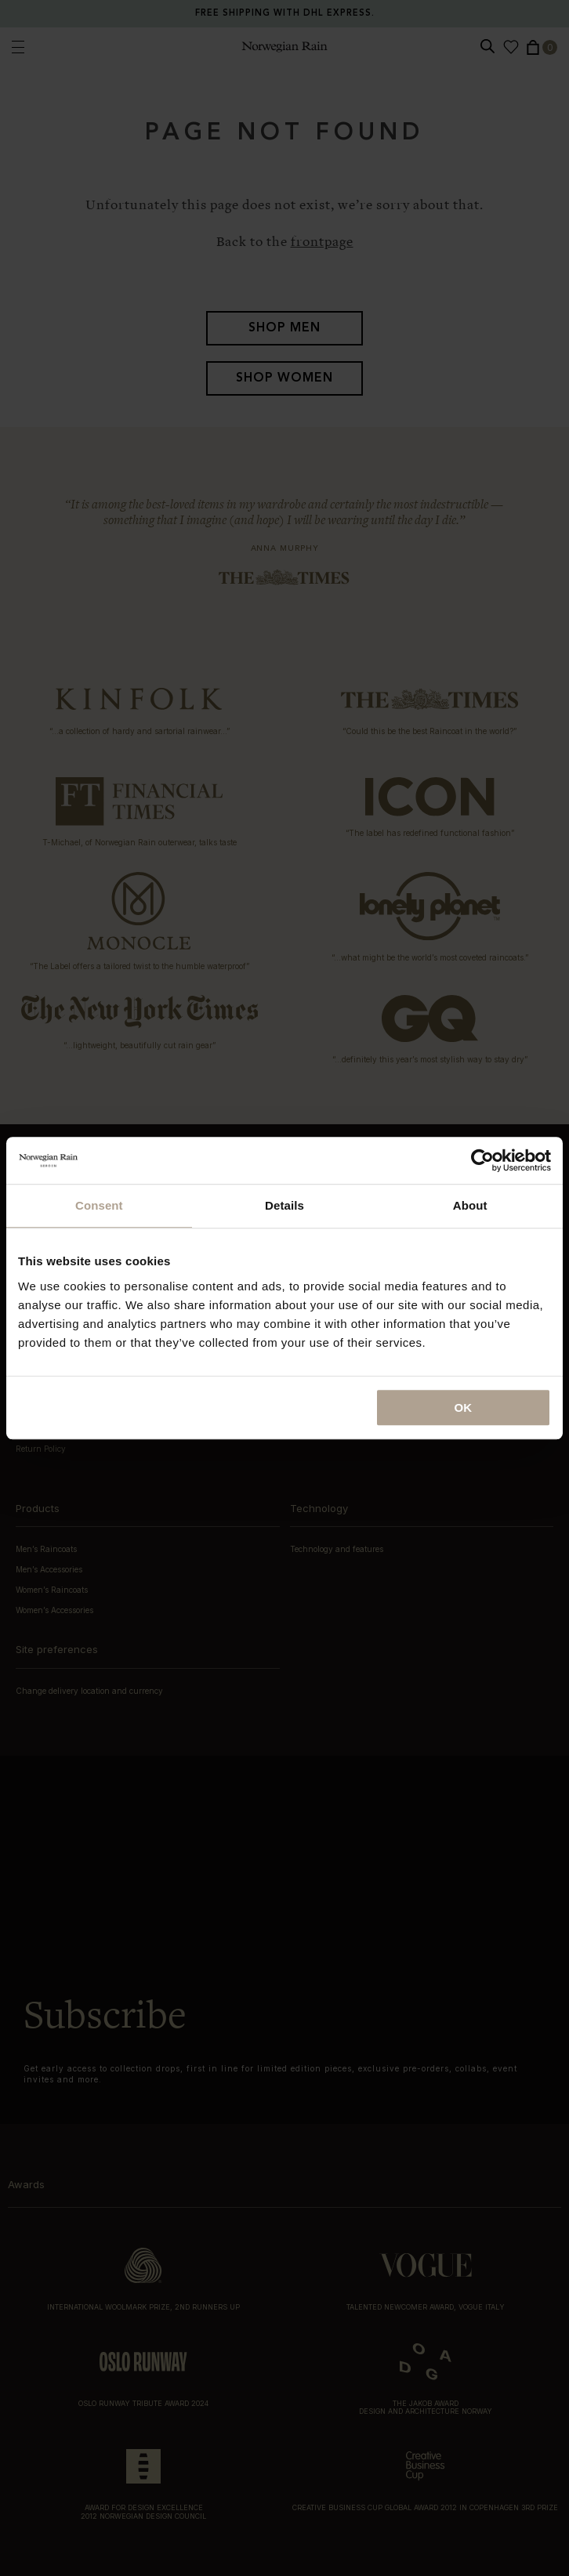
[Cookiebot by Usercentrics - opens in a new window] (482, 1160)
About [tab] (470, 1205)
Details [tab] (284, 1205)
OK (464, 1407)
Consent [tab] (99, 1205)
